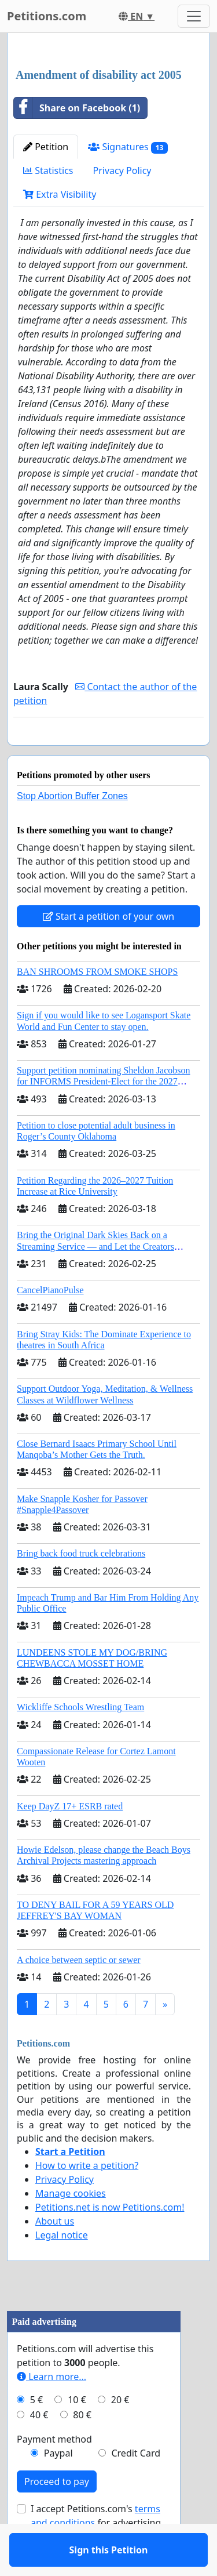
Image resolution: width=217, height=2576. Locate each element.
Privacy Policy (122, 170)
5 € (36, 2433)
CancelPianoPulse (50, 1324)
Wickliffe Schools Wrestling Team (80, 1741)
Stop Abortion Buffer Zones (72, 830)
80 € (82, 2448)
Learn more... (51, 2410)
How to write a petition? (86, 2199)
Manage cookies (70, 2227)
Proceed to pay (56, 2515)
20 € (120, 2433)
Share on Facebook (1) (77, 107)
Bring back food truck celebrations (81, 1587)
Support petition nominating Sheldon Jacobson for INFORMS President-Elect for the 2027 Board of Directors (103, 1115)
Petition (45, 146)
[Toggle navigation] (194, 16)
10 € (77, 2433)
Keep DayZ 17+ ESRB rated (70, 1840)
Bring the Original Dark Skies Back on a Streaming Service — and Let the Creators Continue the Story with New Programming (98, 1280)
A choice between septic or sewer (79, 1993)
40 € (39, 2448)
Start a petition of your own (108, 950)
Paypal (58, 2486)
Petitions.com (46, 16)
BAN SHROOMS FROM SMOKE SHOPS (97, 1005)
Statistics (48, 170)
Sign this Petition (108, 752)
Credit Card (135, 2486)
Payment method (54, 2472)
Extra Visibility (59, 194)
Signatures (128, 147)
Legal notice (61, 2268)
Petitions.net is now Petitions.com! (109, 2240)
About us (54, 2254)
